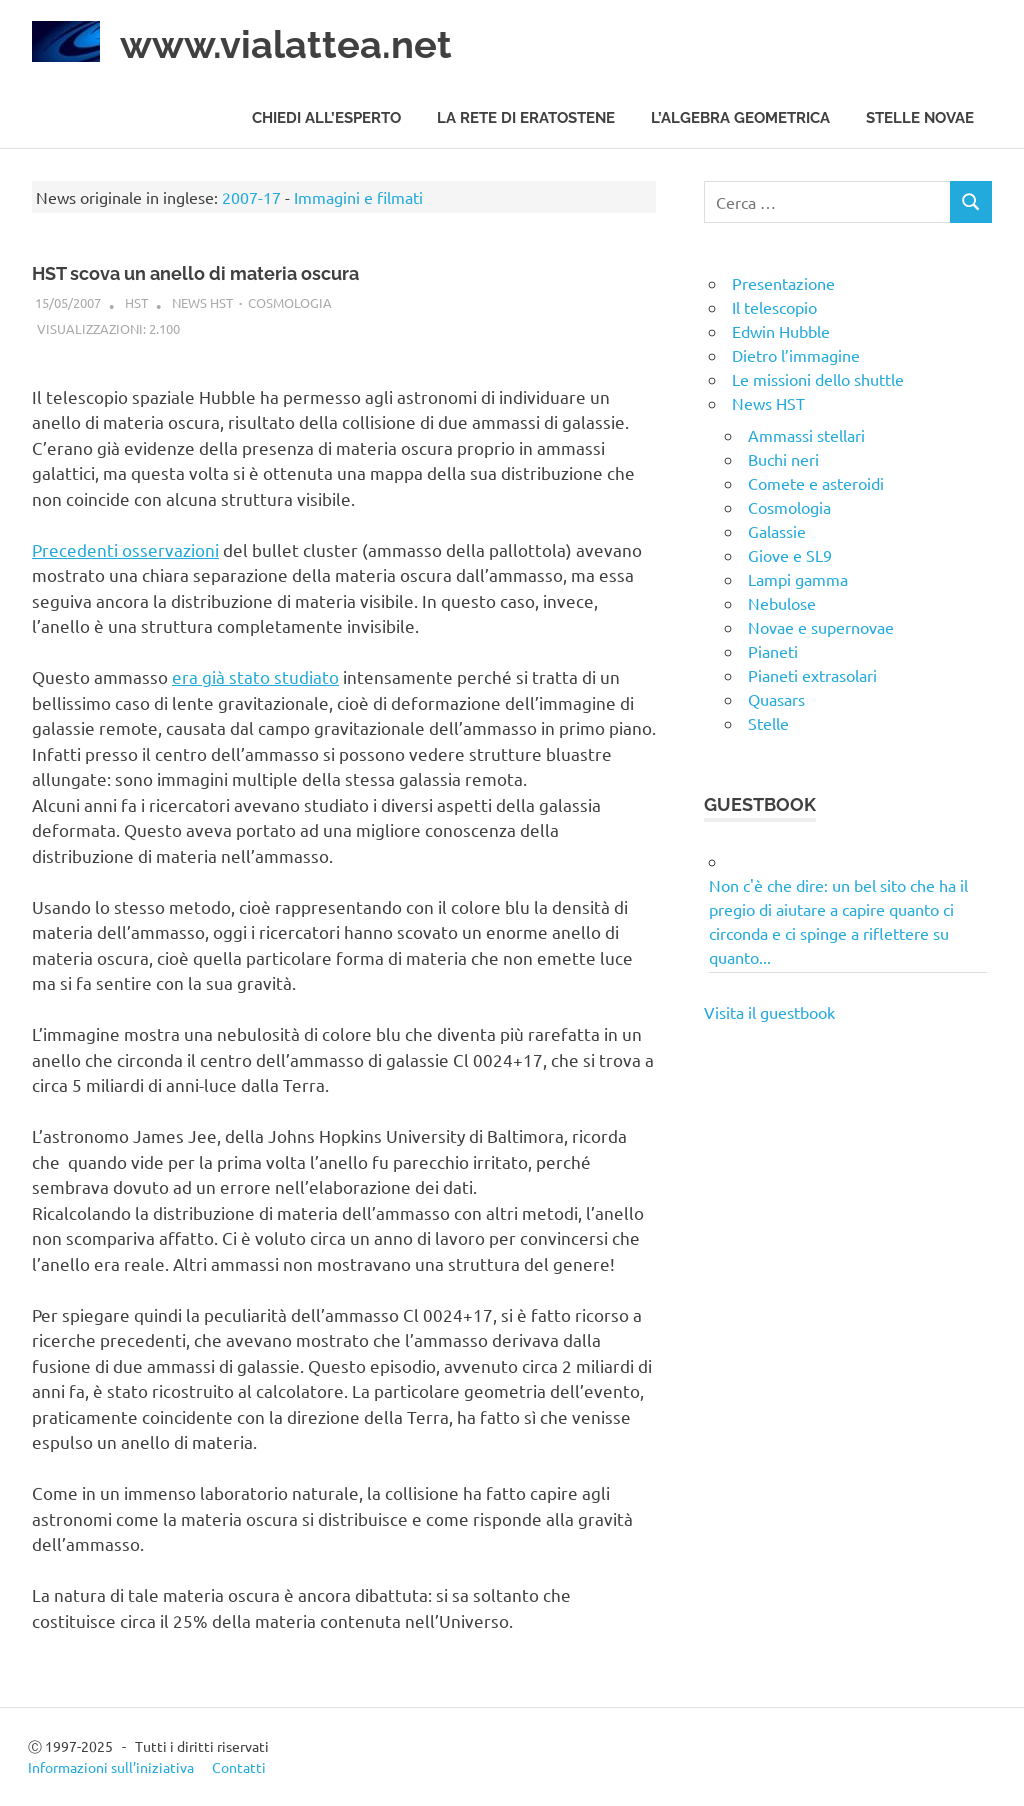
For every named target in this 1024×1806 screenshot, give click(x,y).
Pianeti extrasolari (812, 675)
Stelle (768, 723)
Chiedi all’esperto (326, 118)
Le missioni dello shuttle (818, 379)
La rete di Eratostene (526, 118)
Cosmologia (290, 302)
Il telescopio (774, 307)
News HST (202, 302)
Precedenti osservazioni (125, 549)
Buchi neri (783, 459)
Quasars (776, 699)
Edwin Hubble (781, 331)
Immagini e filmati (358, 197)
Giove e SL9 (790, 555)
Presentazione (783, 283)
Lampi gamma (798, 579)
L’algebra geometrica (740, 118)
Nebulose (782, 603)
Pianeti (773, 651)
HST (136, 302)
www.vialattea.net (286, 44)
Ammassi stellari (806, 435)
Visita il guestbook (769, 1012)
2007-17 (251, 197)
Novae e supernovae (821, 627)
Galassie (777, 531)
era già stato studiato (255, 676)
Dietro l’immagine (796, 355)
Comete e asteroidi (816, 483)
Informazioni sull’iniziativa (111, 1767)
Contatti (239, 1767)
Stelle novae (920, 118)
